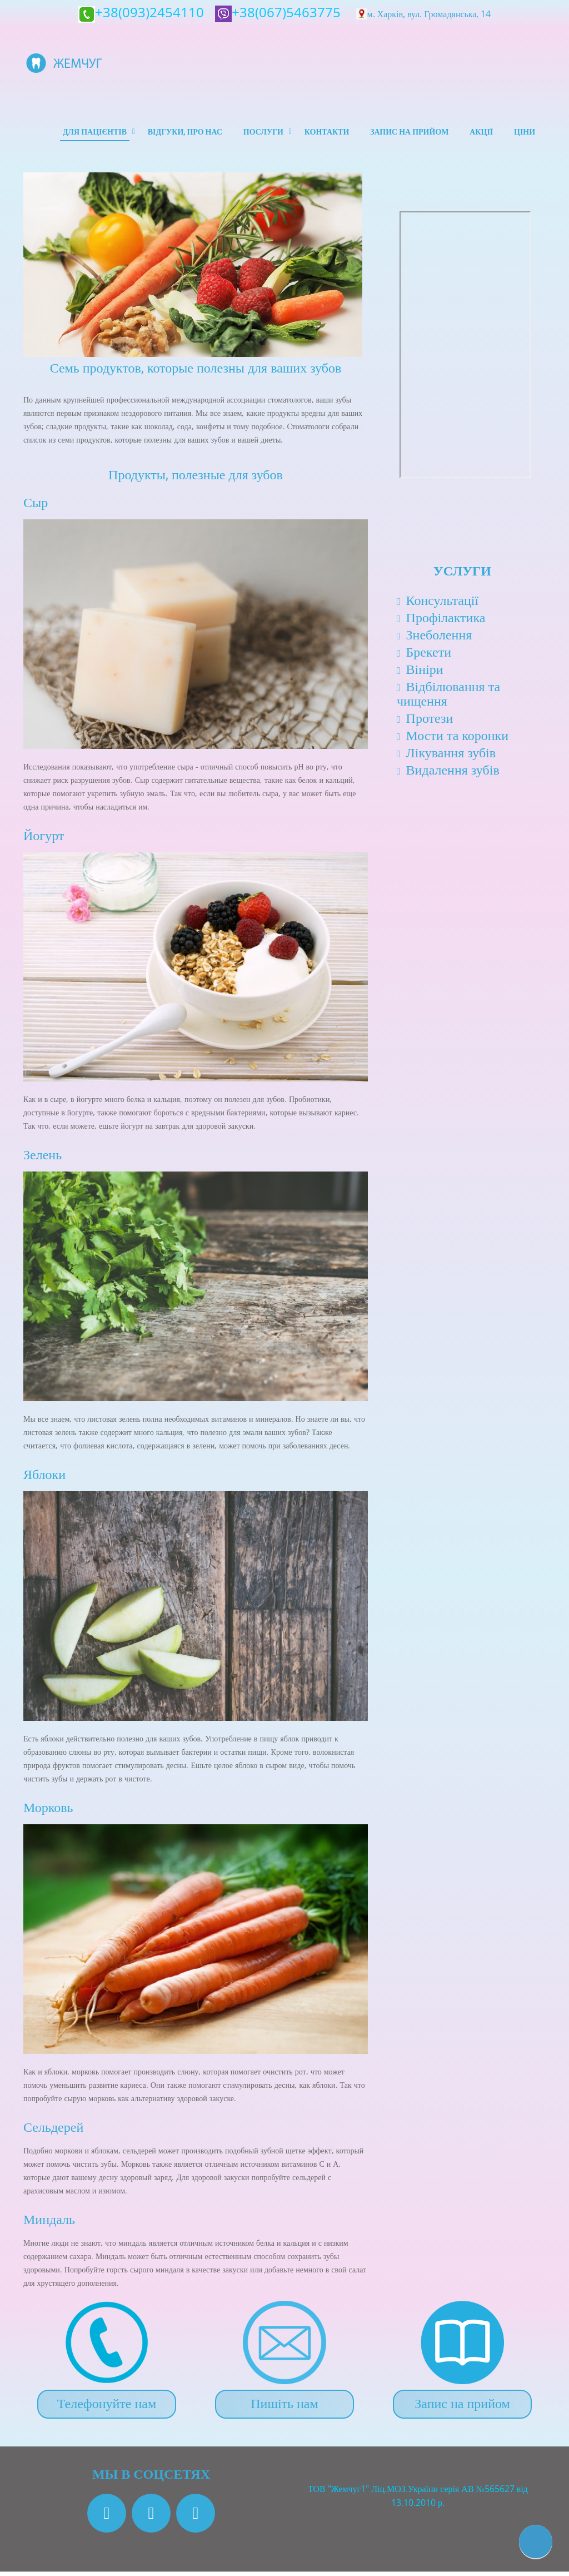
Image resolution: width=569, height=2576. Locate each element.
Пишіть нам (284, 2407)
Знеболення (439, 638)
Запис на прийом (406, 134)
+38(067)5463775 (279, 12)
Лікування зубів (451, 756)
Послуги (258, 134)
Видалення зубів (453, 774)
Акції (479, 134)
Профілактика (446, 621)
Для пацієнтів (86, 134)
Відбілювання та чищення (448, 697)
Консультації (442, 604)
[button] (535, 2541)
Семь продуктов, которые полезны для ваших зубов (196, 372)
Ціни (524, 134)
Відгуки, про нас (178, 134)
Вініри (424, 673)
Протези (429, 722)
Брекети (428, 656)
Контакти (322, 134)
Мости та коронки (457, 739)
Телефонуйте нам (106, 2407)
